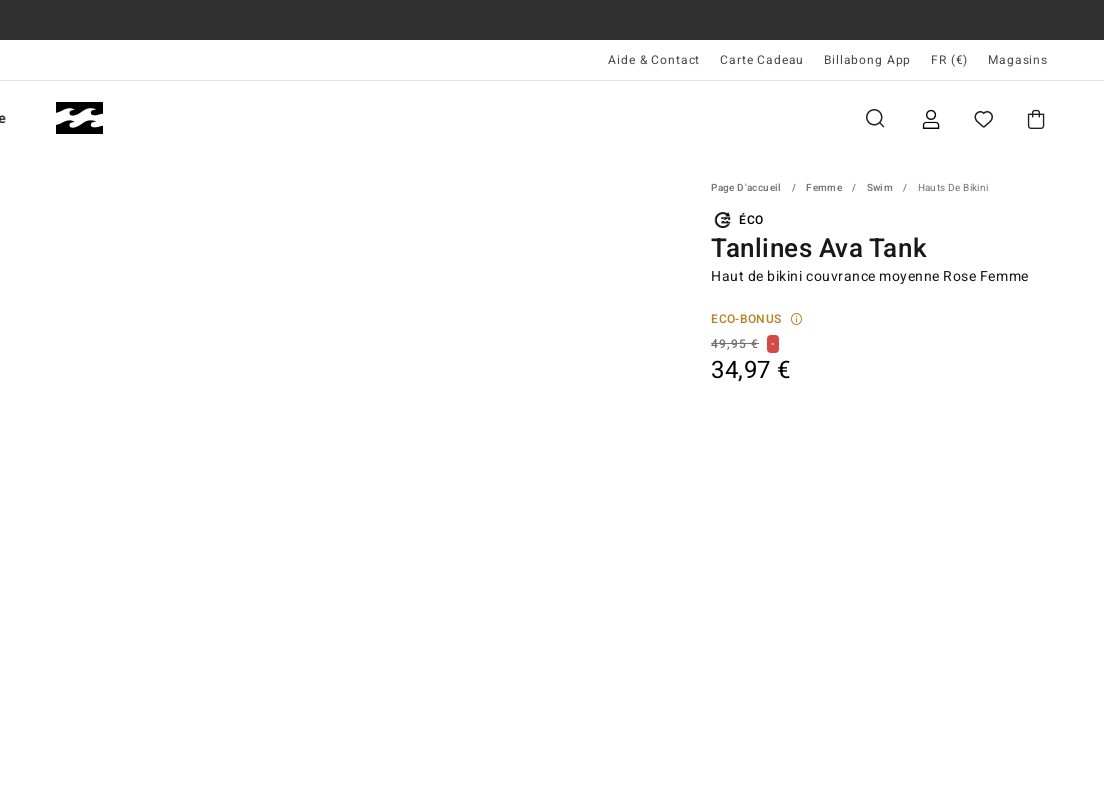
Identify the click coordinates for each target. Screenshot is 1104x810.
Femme (294, 118)
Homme (180, 118)
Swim (880, 188)
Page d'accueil (746, 188)
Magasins (1018, 60)
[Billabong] (79, 118)
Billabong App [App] (867, 60)
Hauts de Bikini (953, 188)
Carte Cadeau (762, 60)
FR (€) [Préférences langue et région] (949, 60)
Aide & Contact (654, 60)
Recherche (875, 118)
